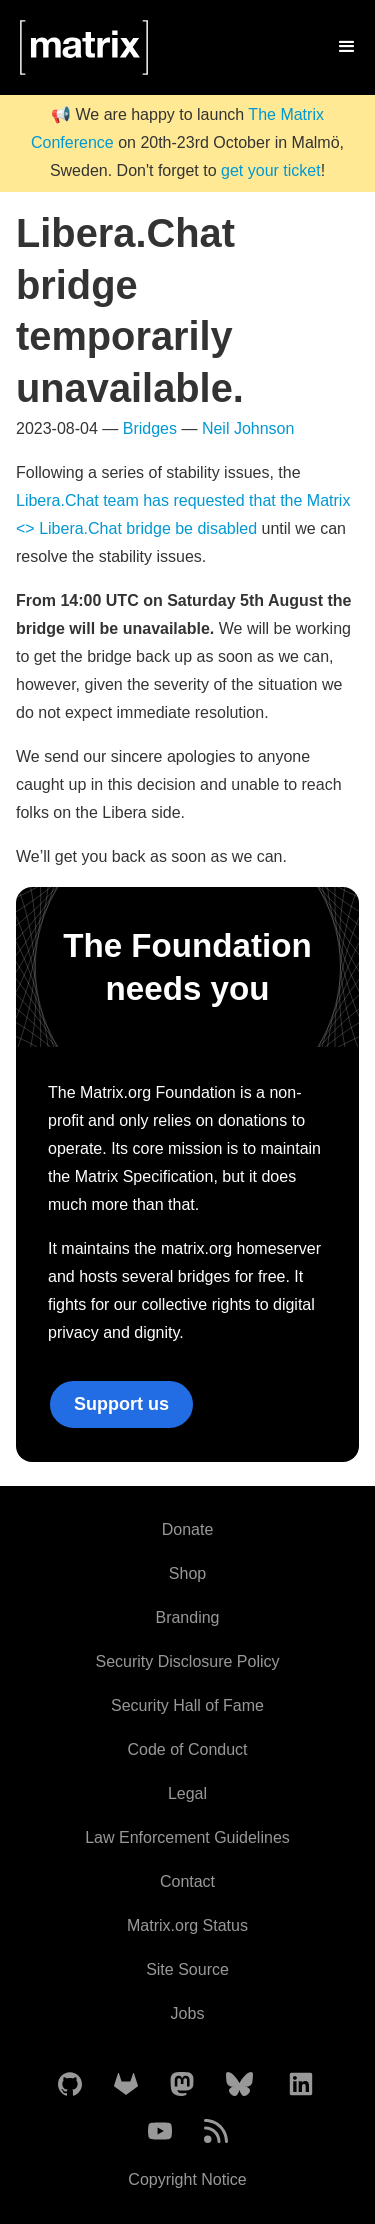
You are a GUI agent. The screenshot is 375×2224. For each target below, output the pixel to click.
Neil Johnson (248, 428)
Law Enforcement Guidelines (187, 1837)
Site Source (187, 1969)
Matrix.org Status (187, 1925)
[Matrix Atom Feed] (216, 2132)
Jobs (188, 2013)
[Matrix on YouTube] (160, 2132)
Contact (187, 1881)
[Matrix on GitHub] (70, 2085)
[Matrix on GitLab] (126, 2085)
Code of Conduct (187, 1749)
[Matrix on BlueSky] (239, 2085)
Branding (187, 1617)
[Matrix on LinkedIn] (301, 2085)
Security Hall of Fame (187, 1705)
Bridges (150, 428)
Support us (121, 1404)
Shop (187, 1573)
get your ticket (271, 170)
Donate (188, 1529)
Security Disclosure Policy (187, 1661)
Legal (187, 1793)
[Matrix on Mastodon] (182, 2085)
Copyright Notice (187, 2179)
